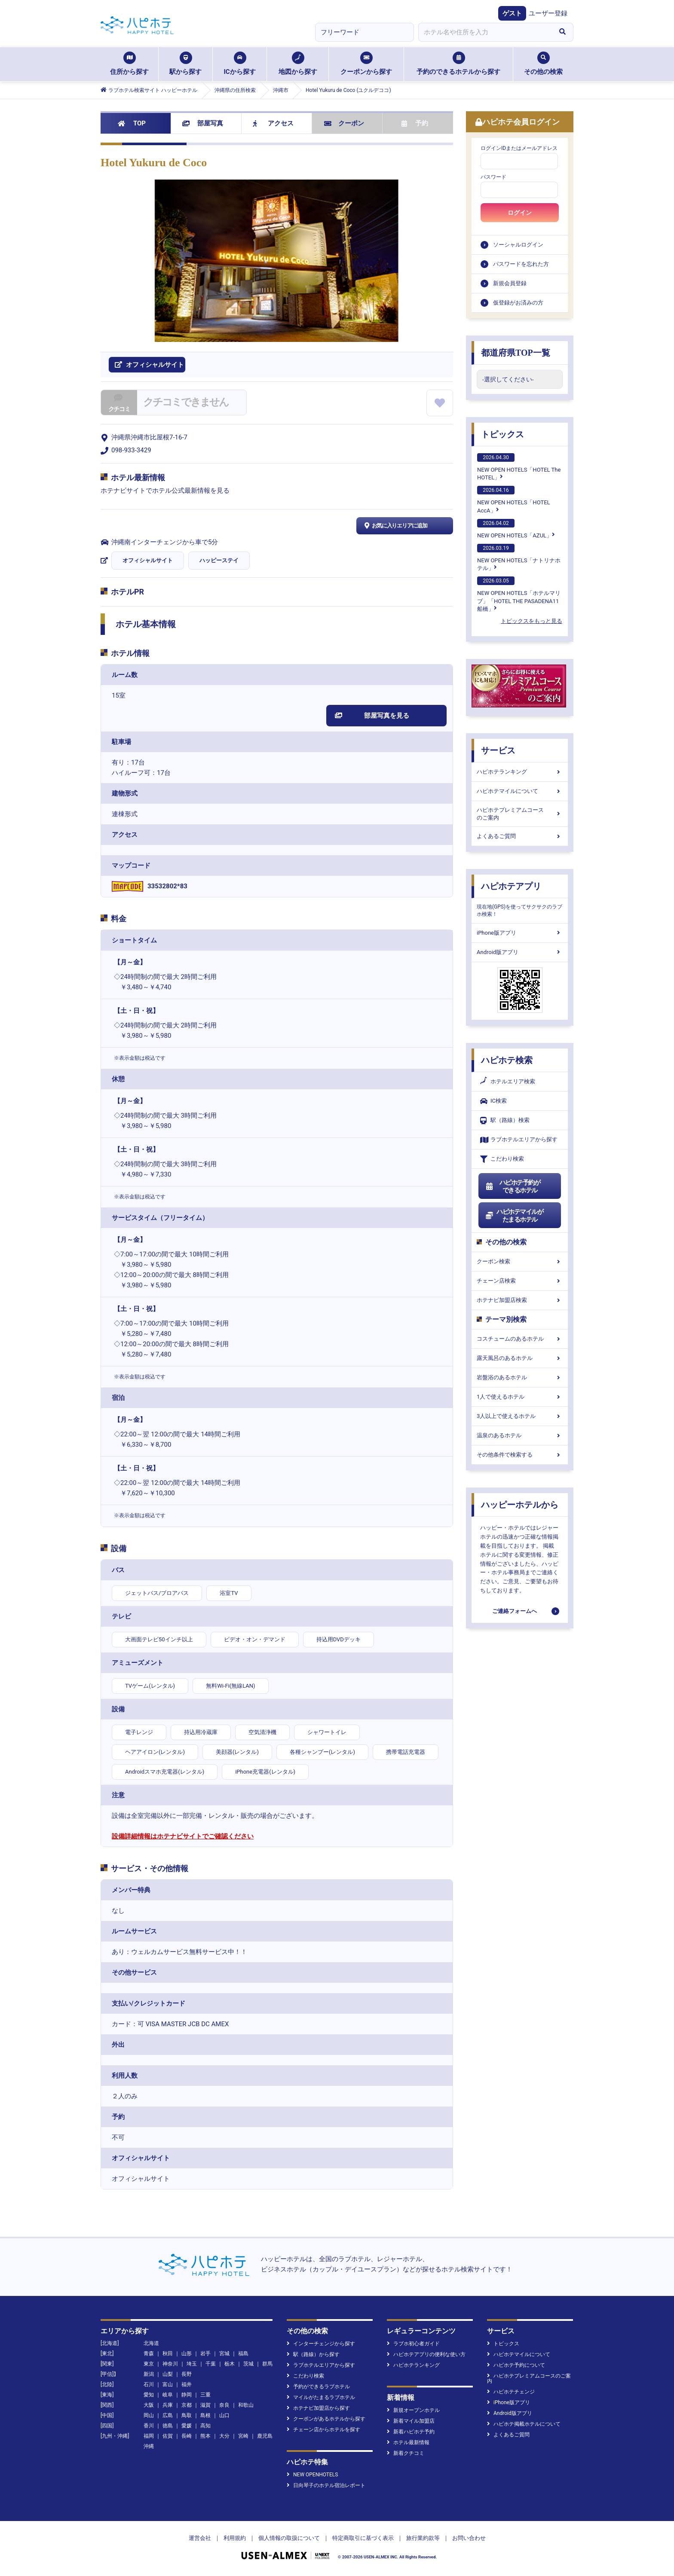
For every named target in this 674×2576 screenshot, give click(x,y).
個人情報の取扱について (289, 2538)
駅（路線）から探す (313, 2354)
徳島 (167, 2426)
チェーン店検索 (520, 1280)
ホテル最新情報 (408, 2442)
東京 (149, 2364)
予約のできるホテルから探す (458, 64)
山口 (224, 2415)
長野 (186, 2374)
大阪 (149, 2405)
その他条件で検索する (520, 1454)
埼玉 (192, 2364)
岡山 (149, 2415)
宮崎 (243, 2436)
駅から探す (185, 64)
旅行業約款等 (423, 2538)
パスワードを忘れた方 (521, 264)
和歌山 (246, 2405)
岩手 (205, 2353)
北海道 (151, 2343)
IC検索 (493, 1101)
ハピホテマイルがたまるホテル (514, 1215)
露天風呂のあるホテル (520, 1358)
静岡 (186, 2395)
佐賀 (167, 2436)
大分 (224, 2436)
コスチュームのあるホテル (520, 1338)
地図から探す (298, 64)
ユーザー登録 (548, 13)
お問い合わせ (469, 2538)
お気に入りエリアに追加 (395, 525)
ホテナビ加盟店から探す (318, 2408)
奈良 (224, 2405)
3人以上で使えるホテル (520, 1416)
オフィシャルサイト (148, 560)
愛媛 (186, 2426)
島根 (205, 2415)
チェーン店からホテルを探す (323, 2430)
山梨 (167, 2374)
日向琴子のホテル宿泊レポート (326, 2485)
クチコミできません (185, 402)
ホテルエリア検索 (507, 1081)
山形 (186, 2353)
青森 (149, 2353)
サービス (498, 750)
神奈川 (170, 2364)
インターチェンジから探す (321, 2344)
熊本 (205, 2436)
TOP (132, 123)
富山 (167, 2384)
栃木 (229, 2364)
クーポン (344, 123)
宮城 (224, 2353)
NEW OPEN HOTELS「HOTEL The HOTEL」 (519, 467)
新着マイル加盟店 (411, 2421)
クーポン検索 (520, 1261)
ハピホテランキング (520, 771)
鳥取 (186, 2415)
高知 (205, 2426)
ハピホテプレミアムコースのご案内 (520, 814)
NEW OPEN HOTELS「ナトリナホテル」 (519, 557)
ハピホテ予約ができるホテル (512, 1186)
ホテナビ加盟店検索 (520, 1300)
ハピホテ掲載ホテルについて (524, 2424)
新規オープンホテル (413, 2410)
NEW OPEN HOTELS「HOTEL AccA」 (513, 499)
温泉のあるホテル (520, 1435)
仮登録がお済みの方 (518, 302)
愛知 (149, 2395)
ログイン (520, 212)
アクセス (273, 123)
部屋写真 (202, 123)
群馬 (267, 2364)
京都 (186, 2405)
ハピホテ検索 (507, 1060)
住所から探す (129, 64)
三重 (205, 2395)
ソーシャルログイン (518, 244)
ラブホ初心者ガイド (413, 2344)
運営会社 (200, 2538)
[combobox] (484, 32)
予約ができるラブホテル (318, 2387)
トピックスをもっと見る (531, 621)
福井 (186, 2384)
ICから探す (239, 64)
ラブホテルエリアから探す (519, 1139)
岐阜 (167, 2395)
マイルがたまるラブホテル (321, 2397)
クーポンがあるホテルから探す (326, 2419)
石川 (149, 2384)
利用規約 (235, 2538)
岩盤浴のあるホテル (520, 1377)
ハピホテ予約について (516, 2365)
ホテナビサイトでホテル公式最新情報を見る (165, 490)
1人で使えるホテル (520, 1396)
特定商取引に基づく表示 (363, 2538)
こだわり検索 (502, 1159)
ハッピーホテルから (519, 1504)
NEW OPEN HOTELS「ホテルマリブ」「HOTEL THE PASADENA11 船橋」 (519, 594)
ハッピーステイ (219, 560)
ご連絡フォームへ (514, 1611)
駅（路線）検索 (505, 1120)
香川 (149, 2426)
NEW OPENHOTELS (312, 2475)
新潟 (149, 2374)
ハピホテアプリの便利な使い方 (426, 2354)
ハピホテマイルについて (520, 791)
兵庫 (167, 2405)
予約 (414, 123)
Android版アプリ (520, 952)
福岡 (149, 2436)
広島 (167, 2415)
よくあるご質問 (520, 836)
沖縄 (149, 2446)
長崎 (186, 2436)
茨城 (248, 2364)
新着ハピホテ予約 (411, 2432)
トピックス (502, 434)
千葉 (210, 2364)
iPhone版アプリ (520, 933)
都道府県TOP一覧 (515, 352)
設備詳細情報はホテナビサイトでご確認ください (183, 1836)
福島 (243, 2353)
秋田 (167, 2353)
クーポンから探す (366, 64)
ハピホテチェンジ (511, 2392)
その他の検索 (543, 64)
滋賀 (205, 2405)
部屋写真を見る (372, 715)
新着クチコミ (405, 2453)
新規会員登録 (510, 283)
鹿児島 (265, 2436)
